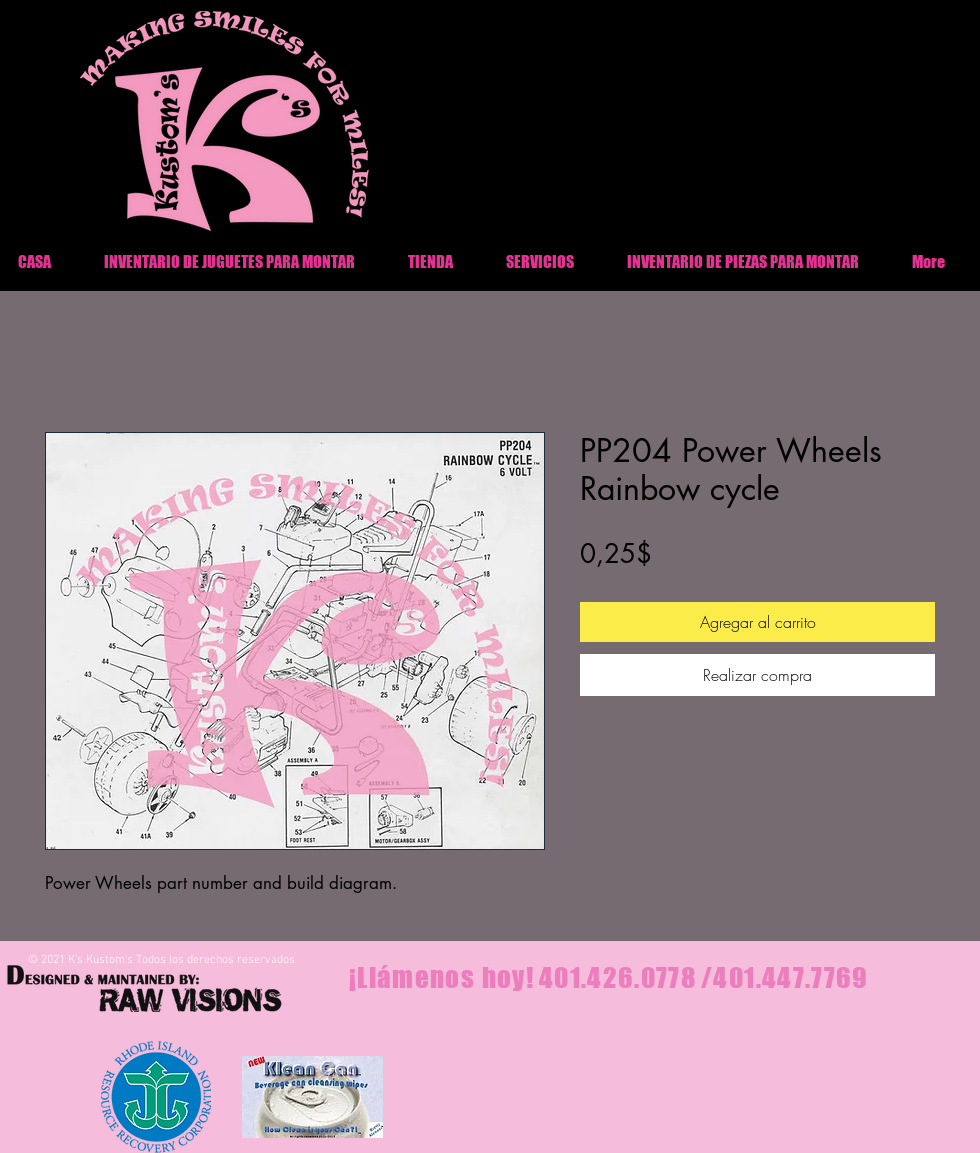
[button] (742, 261)
